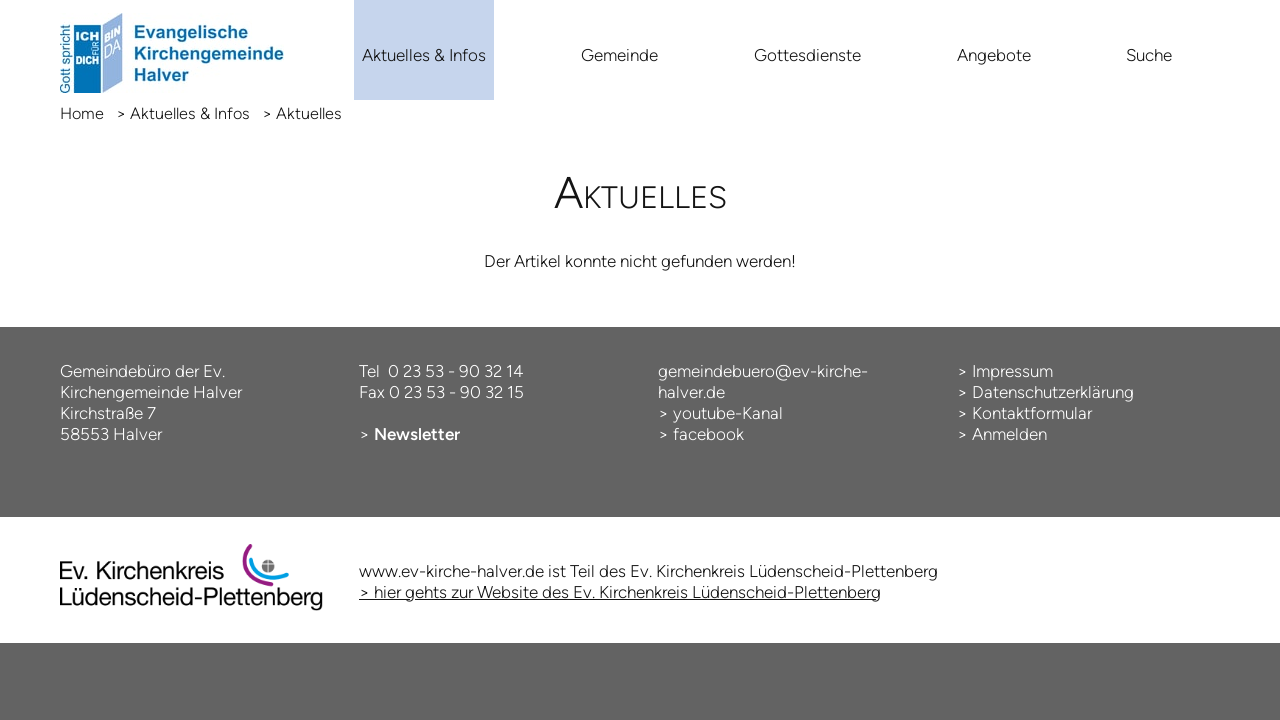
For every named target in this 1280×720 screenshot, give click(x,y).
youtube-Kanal (728, 413)
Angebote (994, 55)
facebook (708, 434)
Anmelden (1009, 434)
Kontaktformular (1032, 413)
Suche (1149, 55)
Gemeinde (619, 55)
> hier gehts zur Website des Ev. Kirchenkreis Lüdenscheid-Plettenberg (620, 592)
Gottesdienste (807, 55)
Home (82, 113)
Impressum (1012, 371)
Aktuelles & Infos (424, 55)
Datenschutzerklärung (1053, 392)
